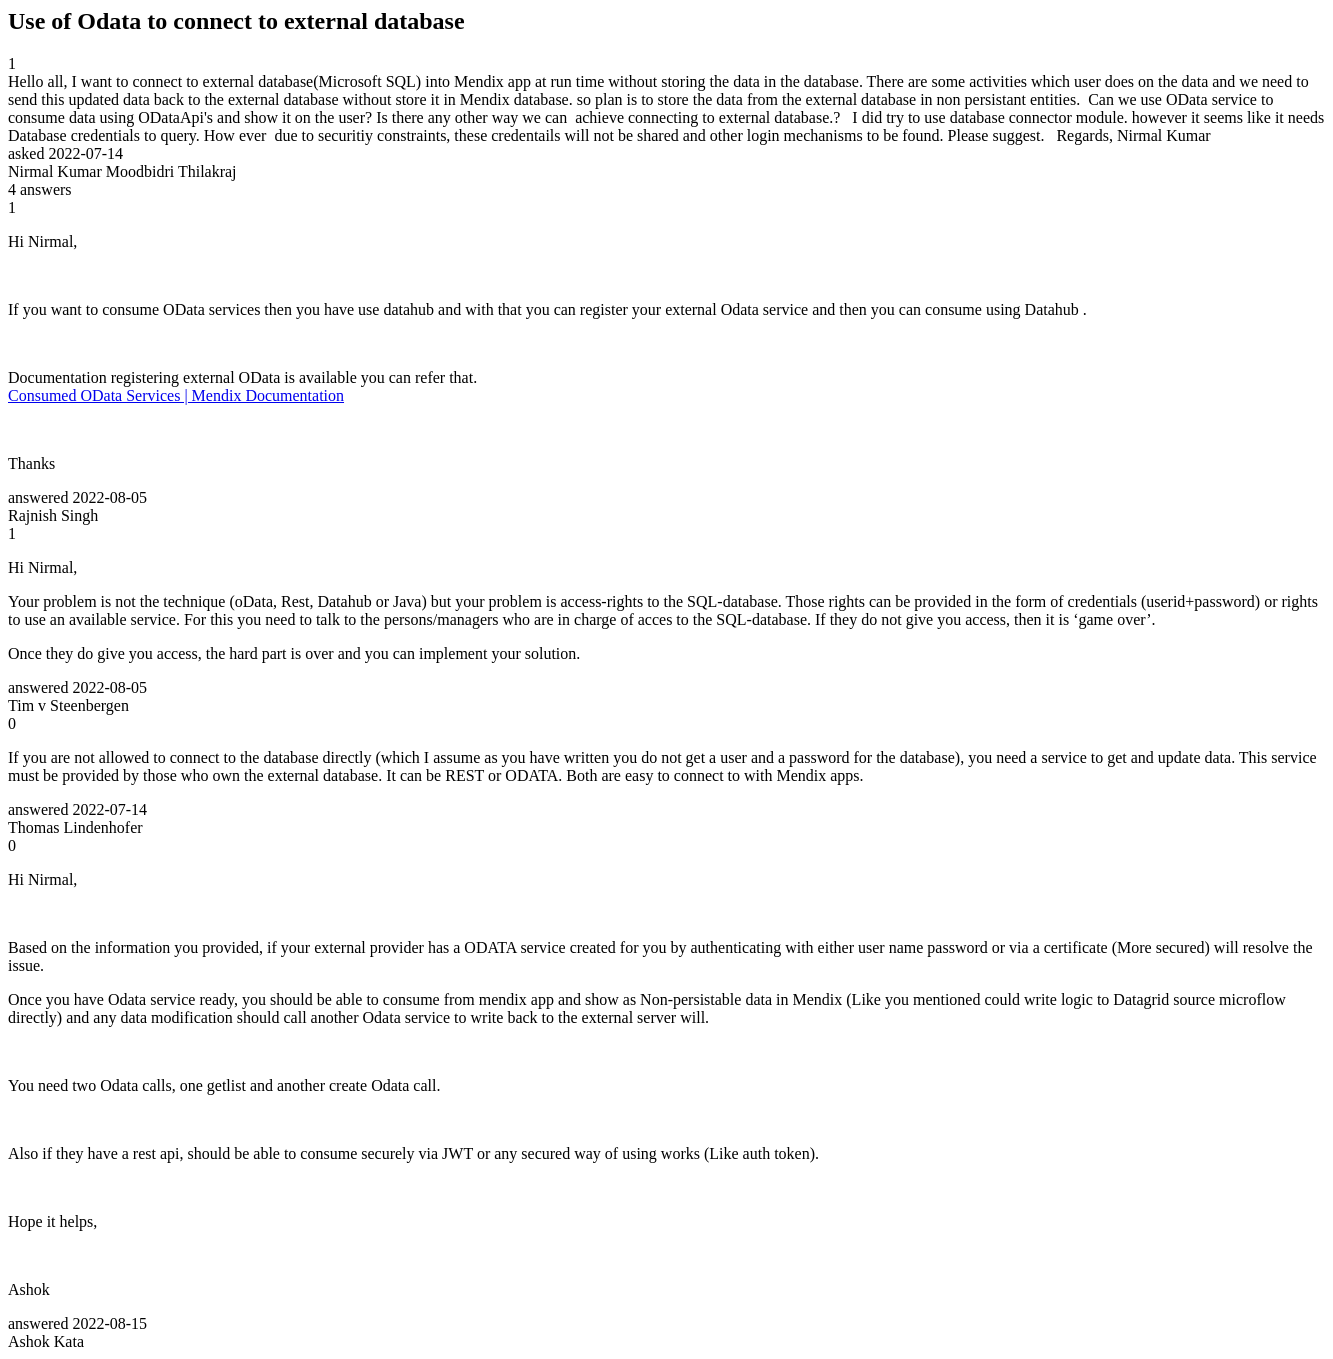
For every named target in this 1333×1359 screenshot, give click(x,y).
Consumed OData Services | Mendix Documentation (176, 395)
